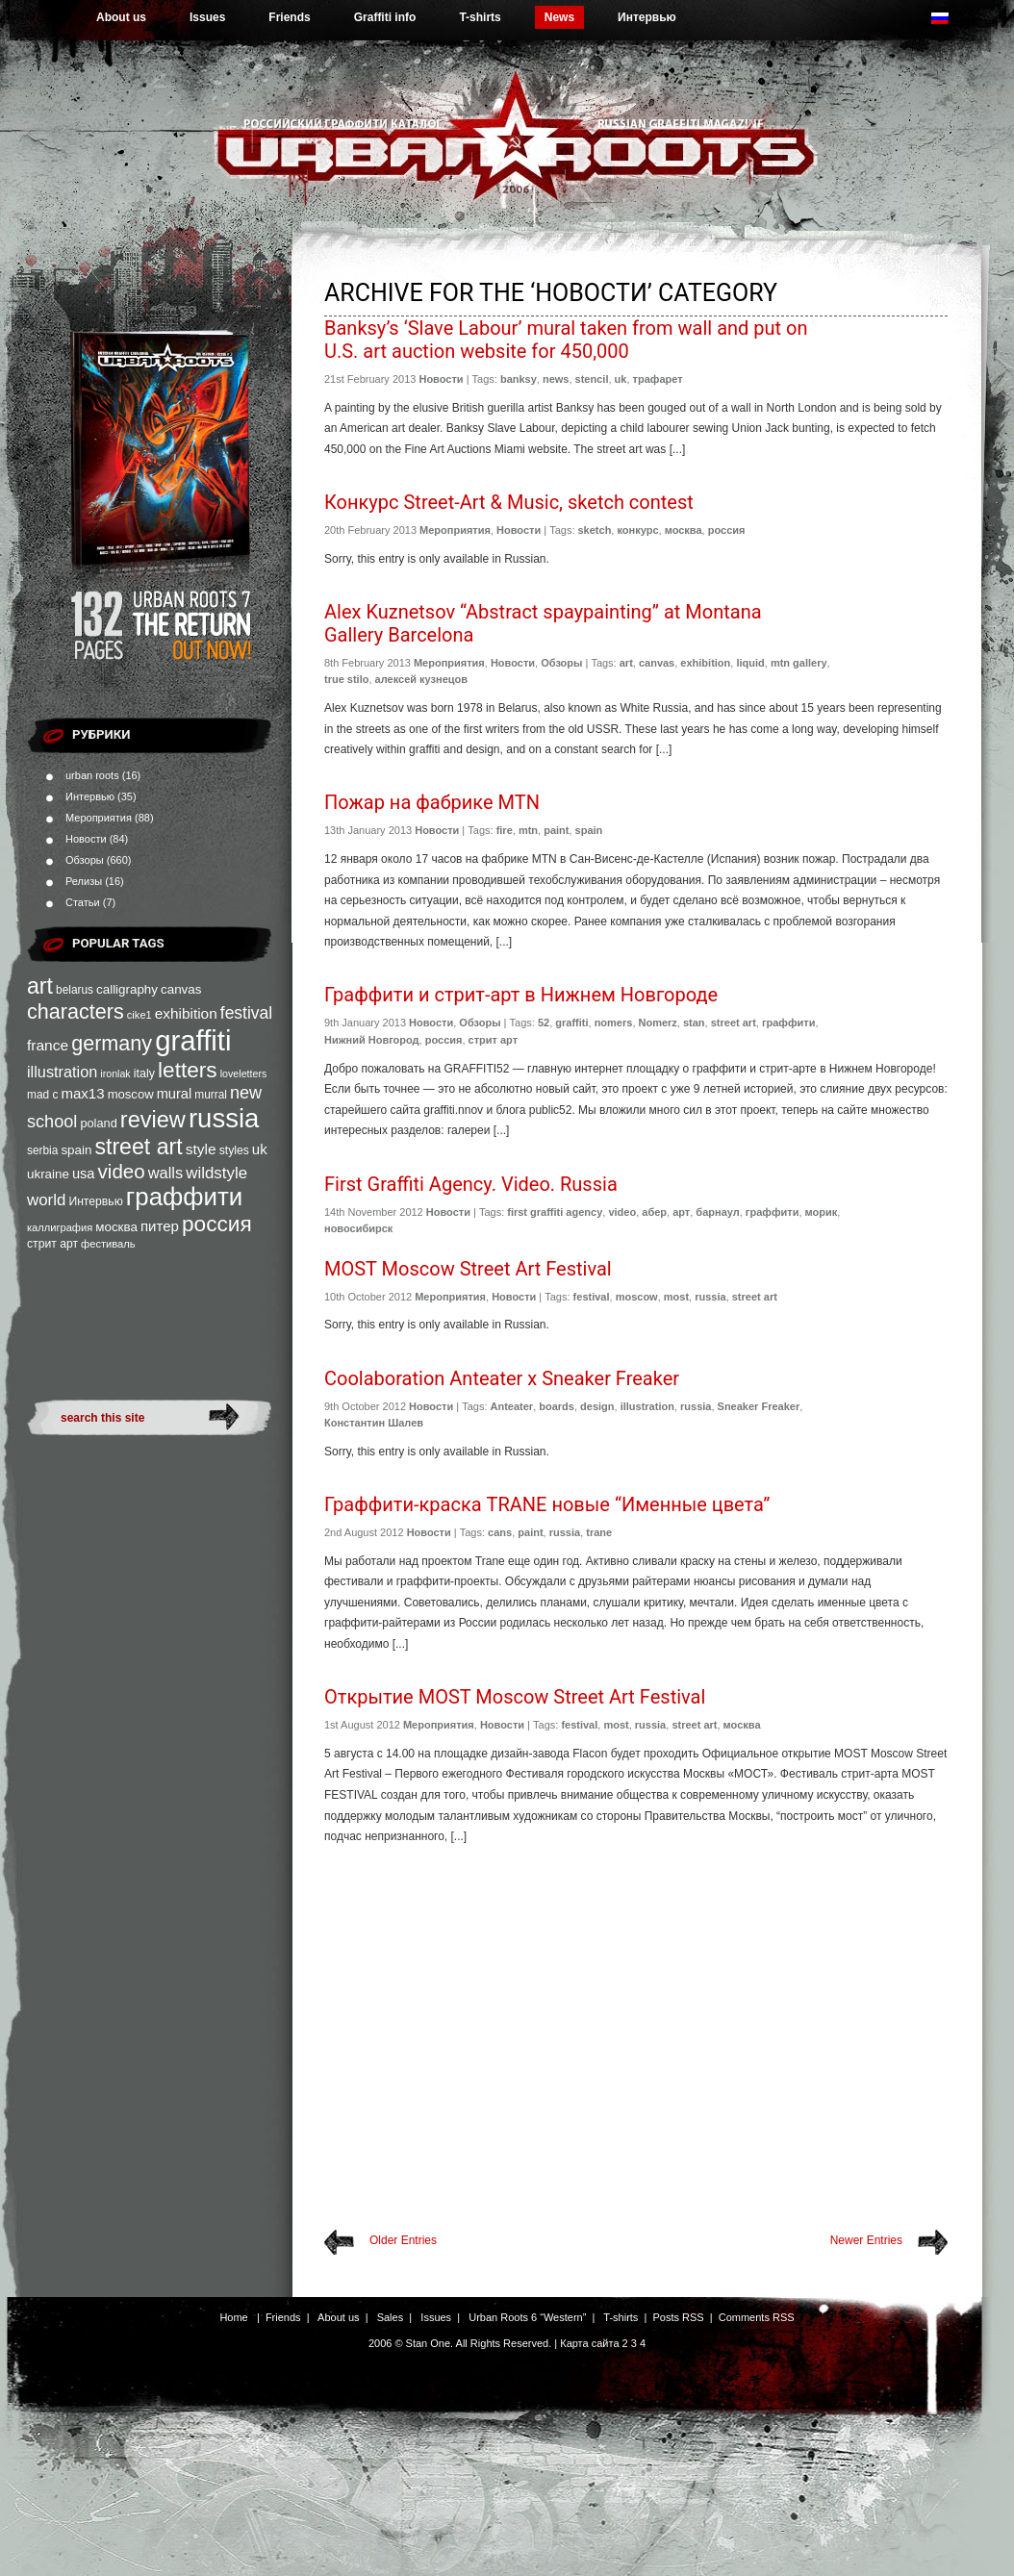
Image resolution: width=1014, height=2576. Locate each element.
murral (210, 1094)
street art (138, 1146)
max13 (82, 1093)
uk (259, 1149)
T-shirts (479, 17)
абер (654, 1212)
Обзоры (84, 860)
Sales (390, 2317)
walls (166, 1172)
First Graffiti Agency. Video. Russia (471, 1184)
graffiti (193, 1040)
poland (98, 1123)
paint (556, 830)
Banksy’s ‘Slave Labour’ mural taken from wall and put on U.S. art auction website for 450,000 (566, 339)
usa (83, 1173)
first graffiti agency (554, 1212)
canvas (181, 989)
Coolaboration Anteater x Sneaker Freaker (501, 1378)
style (201, 1149)
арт (681, 1212)
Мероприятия (98, 817)
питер (159, 1226)
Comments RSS (757, 2317)
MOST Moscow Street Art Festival (468, 1268)
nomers (614, 1022)
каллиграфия (59, 1227)
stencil (592, 379)
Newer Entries (866, 2240)
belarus (74, 990)
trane (599, 1532)
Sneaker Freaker (759, 1406)
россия (217, 1223)
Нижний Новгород (371, 1040)
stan (694, 1022)
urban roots (92, 775)
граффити (184, 1196)
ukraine (48, 1174)
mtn (528, 830)
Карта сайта (589, 2343)
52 (543, 1022)
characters (75, 1011)
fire (504, 830)
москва (116, 1227)
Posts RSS (677, 2317)
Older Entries (403, 2240)
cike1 (139, 1015)
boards (556, 1406)
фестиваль (108, 1244)
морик (821, 1212)
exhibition (186, 1013)
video (121, 1171)
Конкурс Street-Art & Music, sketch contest (509, 502)
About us (121, 17)
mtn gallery (799, 663)
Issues (207, 17)
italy (144, 1073)
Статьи (82, 902)
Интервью (647, 17)
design (597, 1406)
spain (76, 1150)
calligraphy (127, 989)
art (40, 985)
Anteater (512, 1406)
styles (234, 1150)
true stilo (346, 679)
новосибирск (358, 1228)
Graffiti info (385, 17)
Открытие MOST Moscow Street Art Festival (514, 1696)
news (556, 379)
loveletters (243, 1073)
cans (500, 1532)
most (676, 1296)
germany (111, 1043)
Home (233, 2317)
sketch (595, 530)
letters (187, 1069)
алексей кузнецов (421, 679)
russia (224, 1118)
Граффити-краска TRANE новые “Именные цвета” (547, 1504)
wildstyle (216, 1173)
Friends (289, 17)
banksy (518, 379)
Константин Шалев (373, 1422)
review (153, 1119)
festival (246, 1013)
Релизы (83, 881)
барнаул (717, 1212)
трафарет (658, 379)
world (46, 1200)
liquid (750, 663)
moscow (131, 1094)
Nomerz (658, 1022)
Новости (86, 839)
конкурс (637, 530)
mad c (42, 1094)
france (47, 1045)
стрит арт (52, 1243)
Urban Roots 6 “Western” (527, 2317)
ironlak (115, 1073)
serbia (42, 1150)
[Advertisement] (636, 2002)
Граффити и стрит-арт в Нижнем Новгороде (521, 994)
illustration (62, 1071)
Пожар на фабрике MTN (432, 802)
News (559, 17)
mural (174, 1093)
